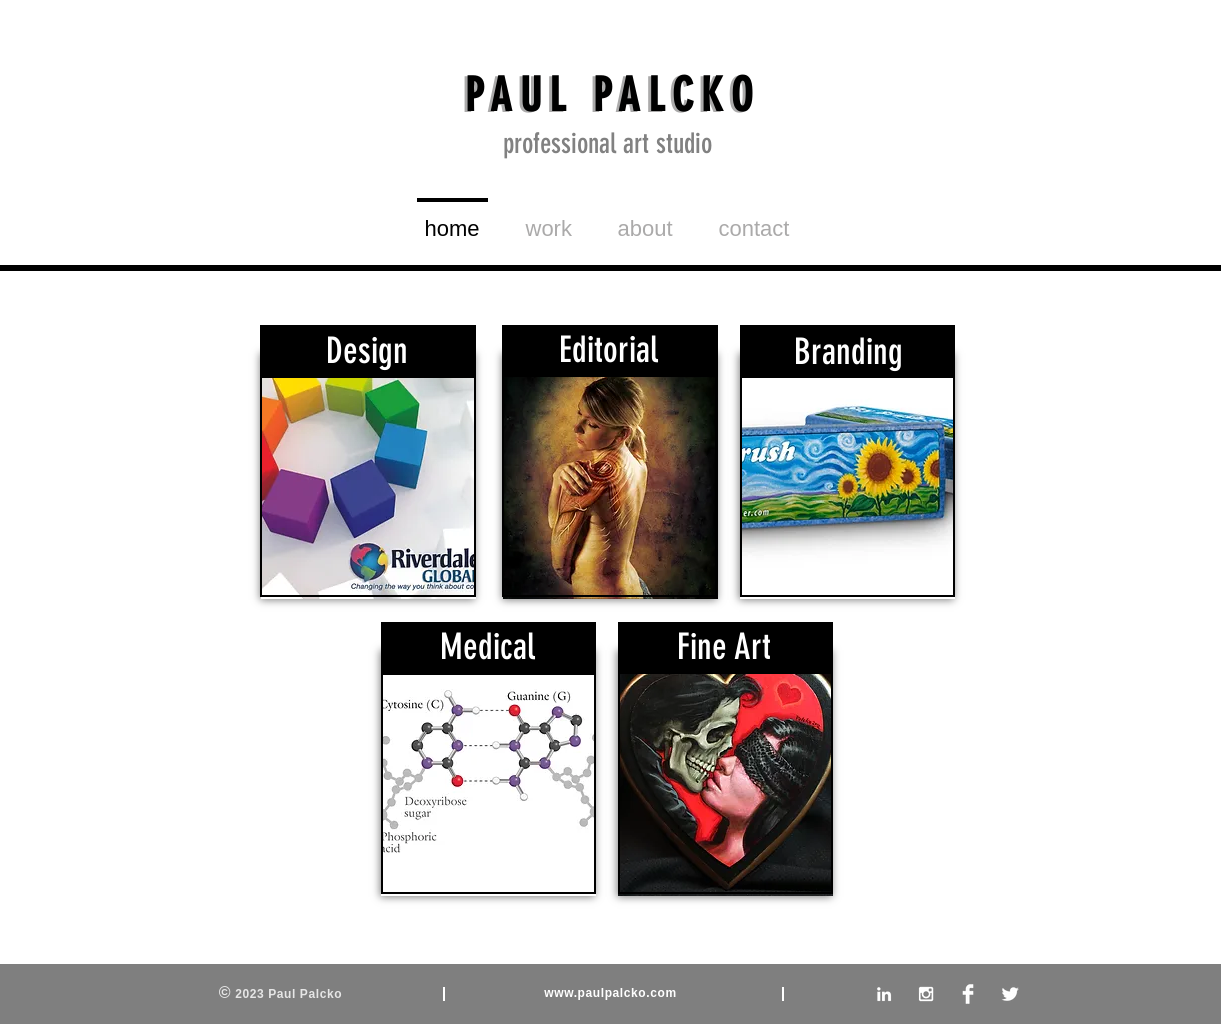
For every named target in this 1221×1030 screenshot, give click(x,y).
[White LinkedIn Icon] (884, 994)
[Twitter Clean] (1010, 994)
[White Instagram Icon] (926, 994)
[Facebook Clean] (968, 994)
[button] (549, 219)
